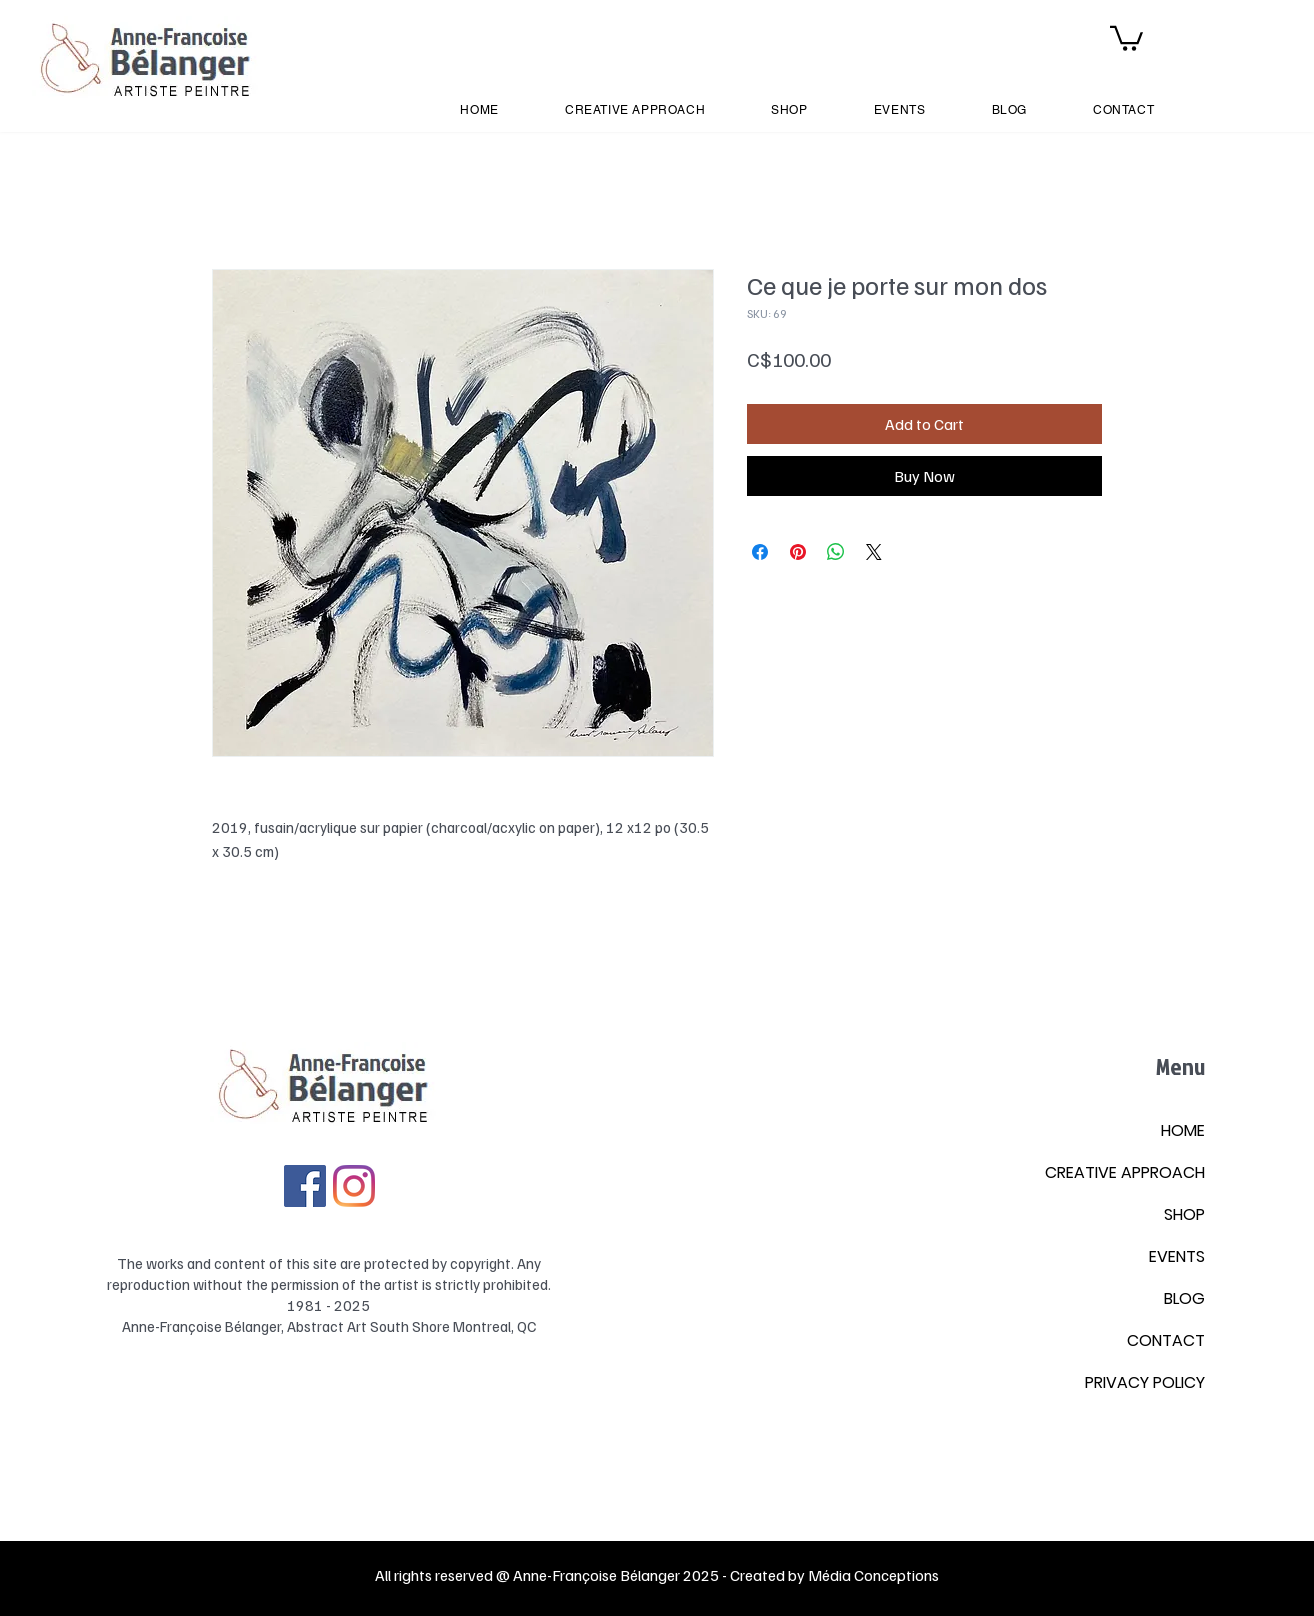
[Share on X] (874, 552)
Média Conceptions (873, 1575)
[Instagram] (354, 1186)
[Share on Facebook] (760, 552)
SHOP (1184, 1214)
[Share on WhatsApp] (836, 552)
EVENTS (1177, 1256)
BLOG (1184, 1298)
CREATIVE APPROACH (1125, 1172)
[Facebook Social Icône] (305, 1186)
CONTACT (1166, 1340)
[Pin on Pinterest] (798, 552)
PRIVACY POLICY (1145, 1382)
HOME (1183, 1130)
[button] (1126, 37)
